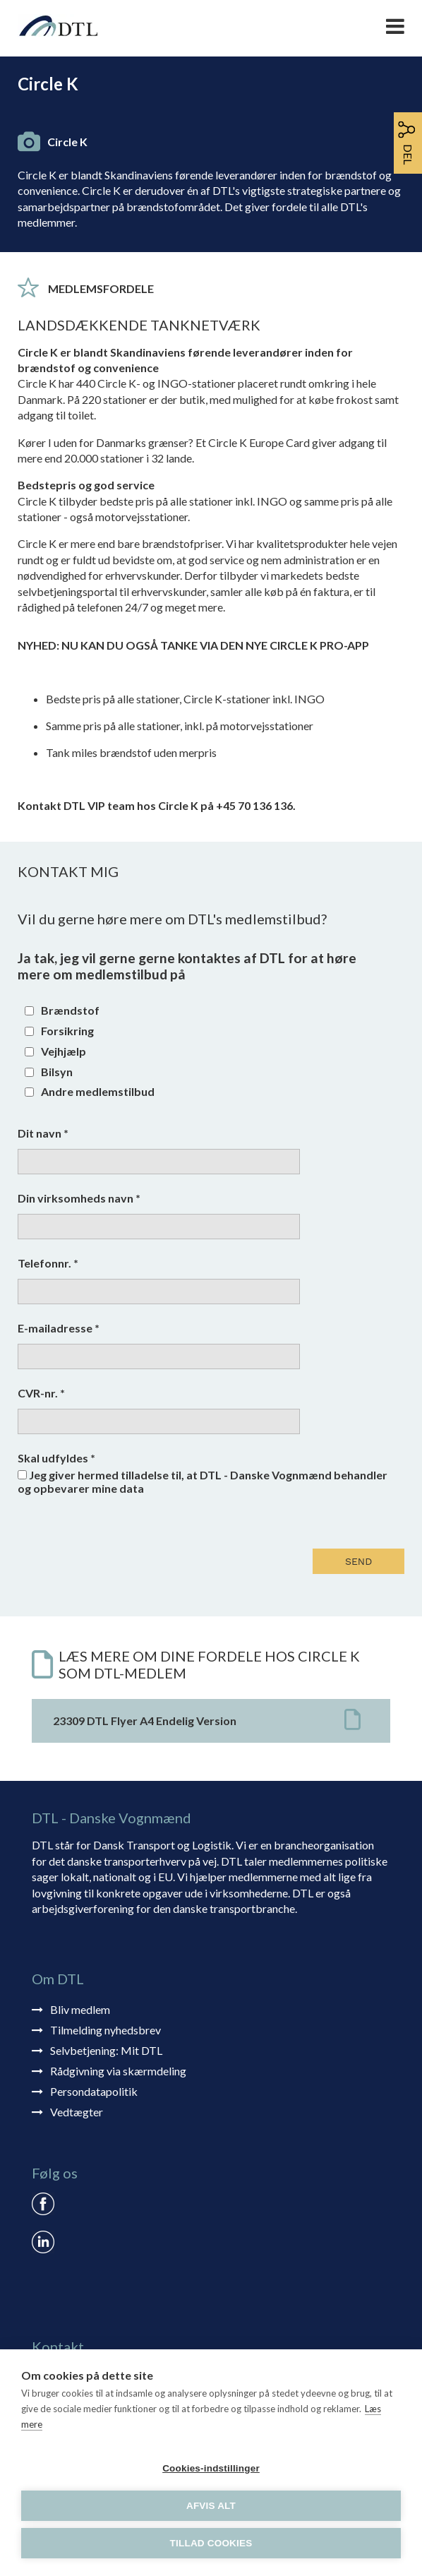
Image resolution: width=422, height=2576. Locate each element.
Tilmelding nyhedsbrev (105, 2030)
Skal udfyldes (56, 1458)
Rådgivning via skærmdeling (118, 2070)
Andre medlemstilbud (98, 1091)
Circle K (67, 141)
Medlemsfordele (101, 288)
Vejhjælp (63, 1051)
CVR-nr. (41, 1393)
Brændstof (70, 1010)
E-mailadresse (59, 1328)
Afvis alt (211, 2505)
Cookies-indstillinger (211, 2468)
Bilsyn (57, 1071)
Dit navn (43, 1133)
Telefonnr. (48, 1263)
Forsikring (67, 1030)
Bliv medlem (80, 2009)
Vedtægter (76, 2111)
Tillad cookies (211, 2543)
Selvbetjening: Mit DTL (106, 2050)
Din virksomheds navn (79, 1198)
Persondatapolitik (94, 2091)
